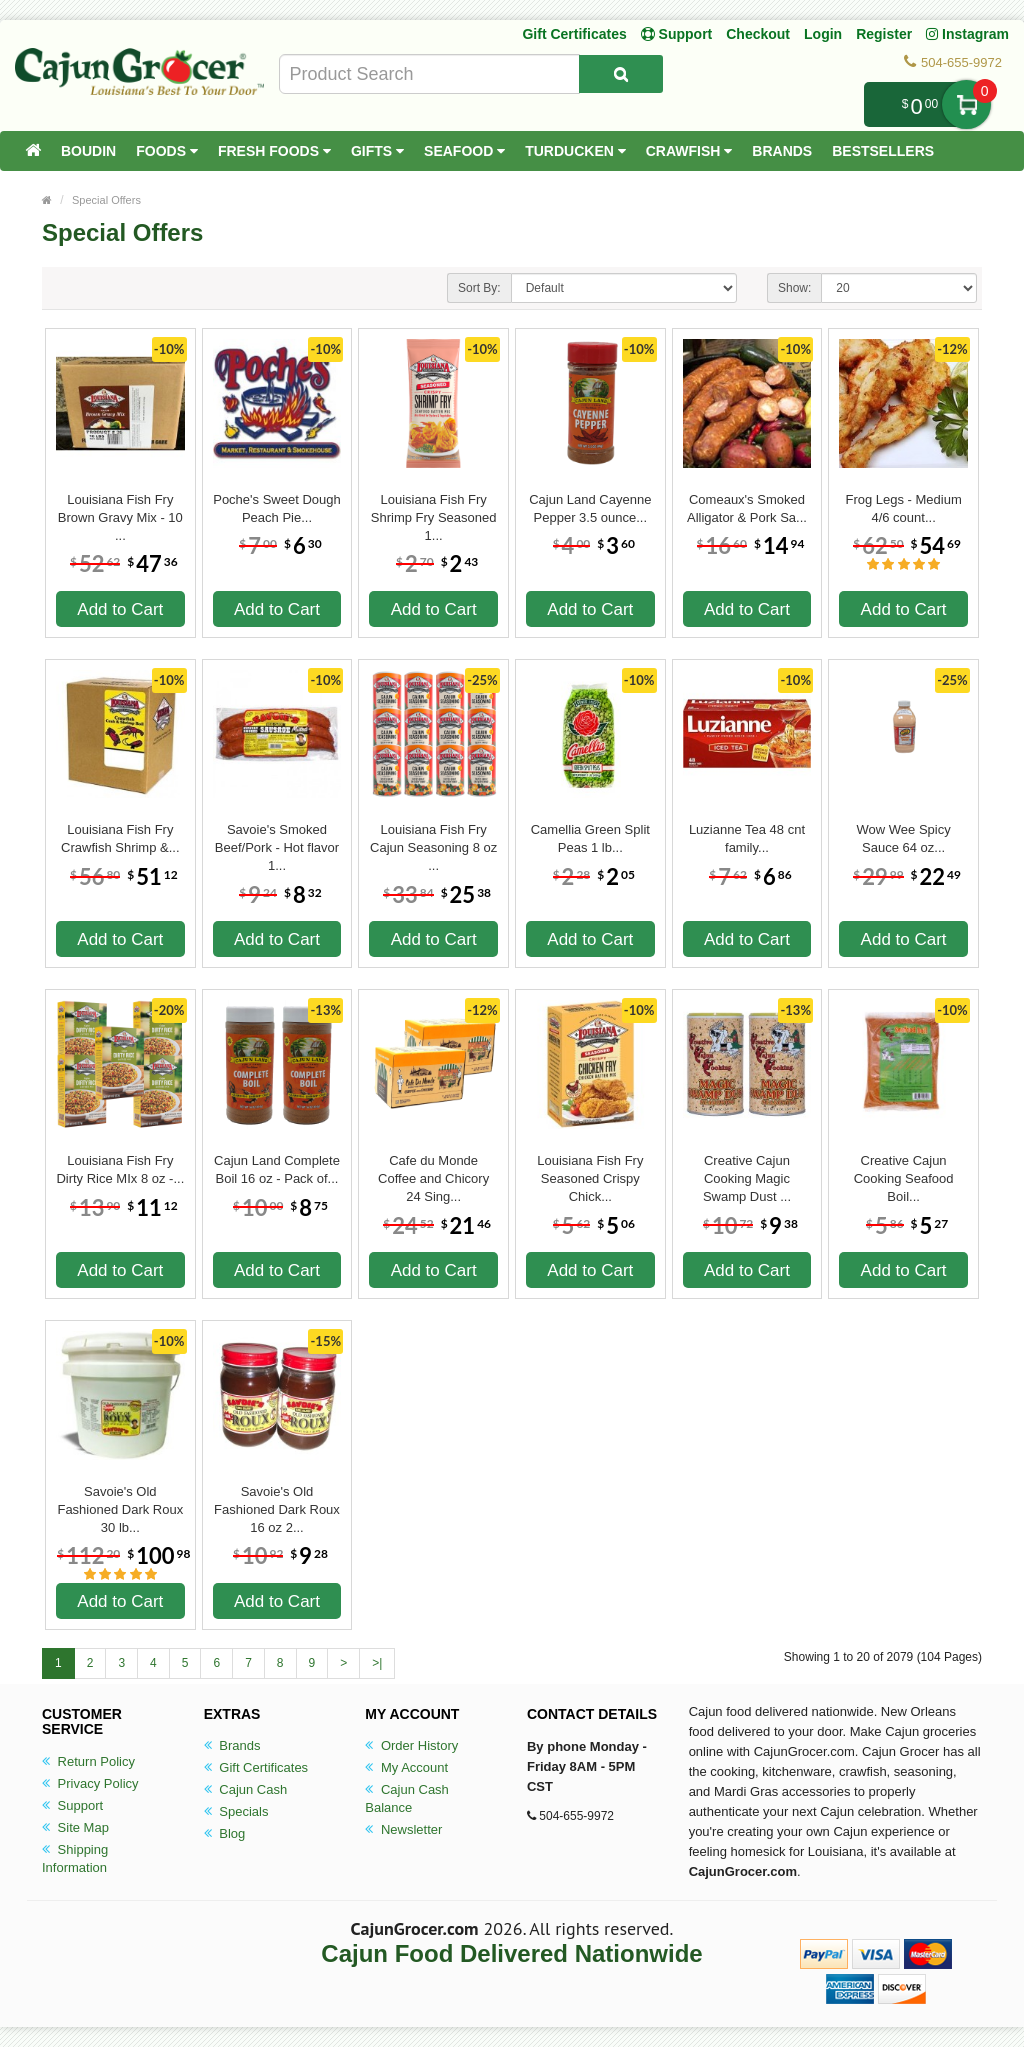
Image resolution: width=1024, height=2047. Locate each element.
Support (72, 1805)
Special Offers (106, 200)
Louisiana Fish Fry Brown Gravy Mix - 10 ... (120, 509)
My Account (406, 1767)
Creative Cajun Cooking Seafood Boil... (904, 1170)
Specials (236, 1811)
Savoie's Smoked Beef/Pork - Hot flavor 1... (277, 839)
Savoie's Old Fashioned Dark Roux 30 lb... (120, 1501)
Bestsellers (883, 151)
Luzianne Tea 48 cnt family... (747, 838)
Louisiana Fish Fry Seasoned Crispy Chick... (590, 1170)
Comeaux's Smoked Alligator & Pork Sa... (747, 508)
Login (823, 34)
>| (377, 1663)
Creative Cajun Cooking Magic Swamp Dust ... (747, 1170)
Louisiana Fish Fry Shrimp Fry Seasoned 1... (434, 509)
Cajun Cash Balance (407, 1798)
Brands (782, 151)
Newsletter (403, 1829)
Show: (794, 288)
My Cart (966, 104)
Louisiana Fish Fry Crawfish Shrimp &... (120, 838)
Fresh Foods (274, 151)
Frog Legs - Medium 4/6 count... (903, 508)
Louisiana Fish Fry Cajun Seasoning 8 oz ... (433, 839)
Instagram (967, 34)
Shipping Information (75, 1858)
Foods (167, 151)
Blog (225, 1833)
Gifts (377, 151)
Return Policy (88, 1761)
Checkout (758, 34)
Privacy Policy (90, 1783)
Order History (411, 1745)
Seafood (464, 151)
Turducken (575, 151)
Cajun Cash (246, 1789)
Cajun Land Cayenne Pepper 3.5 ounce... (590, 508)
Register (884, 34)
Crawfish (689, 151)
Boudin (88, 151)
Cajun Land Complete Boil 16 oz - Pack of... (277, 1169)
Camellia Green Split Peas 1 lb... (590, 838)
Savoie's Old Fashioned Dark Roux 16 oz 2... (277, 1501)
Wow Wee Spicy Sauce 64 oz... (904, 838)
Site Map (75, 1827)
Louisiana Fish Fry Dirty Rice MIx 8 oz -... (120, 1169)
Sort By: (479, 288)
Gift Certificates (574, 34)
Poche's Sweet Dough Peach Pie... (277, 508)
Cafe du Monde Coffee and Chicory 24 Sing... (433, 1170)
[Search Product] (621, 74)
